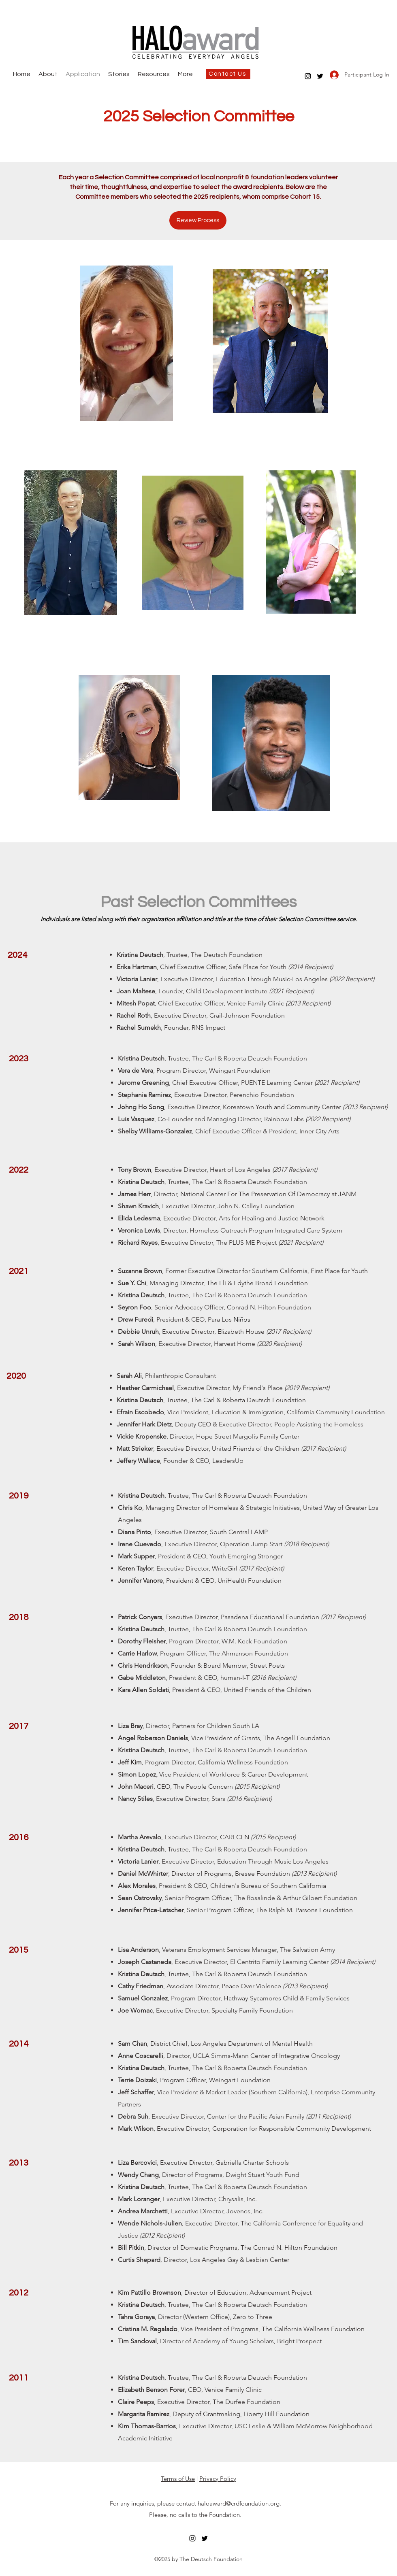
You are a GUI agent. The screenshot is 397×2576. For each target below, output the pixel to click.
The (197, 955)
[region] (126, 343)
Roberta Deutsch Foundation (264, 1182)
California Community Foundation (336, 1412)
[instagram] (308, 76)
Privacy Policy (217, 2478)
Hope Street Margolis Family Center (247, 1436)
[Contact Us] (228, 74)
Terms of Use (178, 2478)
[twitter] (320, 76)
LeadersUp (227, 1460)
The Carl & (207, 1058)
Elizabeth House (242, 1331)
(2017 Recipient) (288, 1331)
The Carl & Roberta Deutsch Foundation (249, 1295)
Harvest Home (234, 1344)
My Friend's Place (258, 1388)
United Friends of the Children (255, 1448)
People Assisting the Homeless (318, 1424)
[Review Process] (197, 220)
